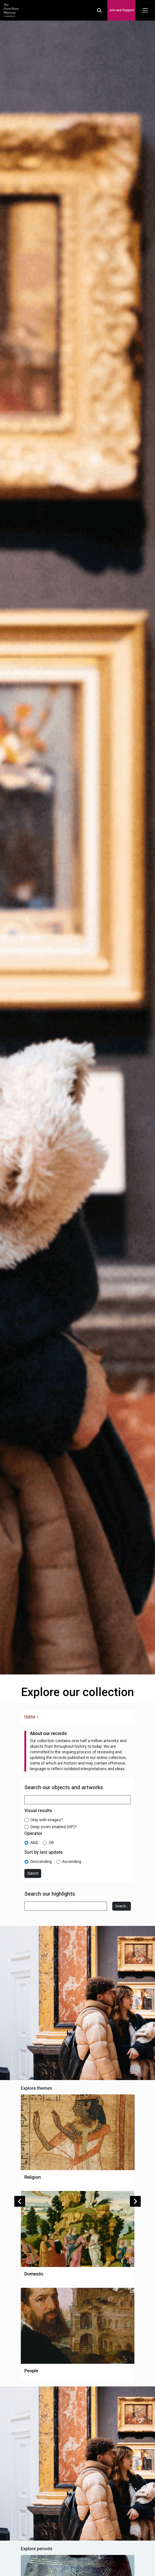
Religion (32, 2177)
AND (34, 1842)
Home (29, 1716)
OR (51, 1842)
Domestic (34, 2274)
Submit (32, 1873)
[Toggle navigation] (145, 10)
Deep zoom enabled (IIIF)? (53, 1826)
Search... (121, 1906)
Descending (41, 1861)
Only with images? (46, 1819)
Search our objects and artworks (63, 1787)
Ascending (71, 1861)
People (31, 2370)
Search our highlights (49, 1894)
